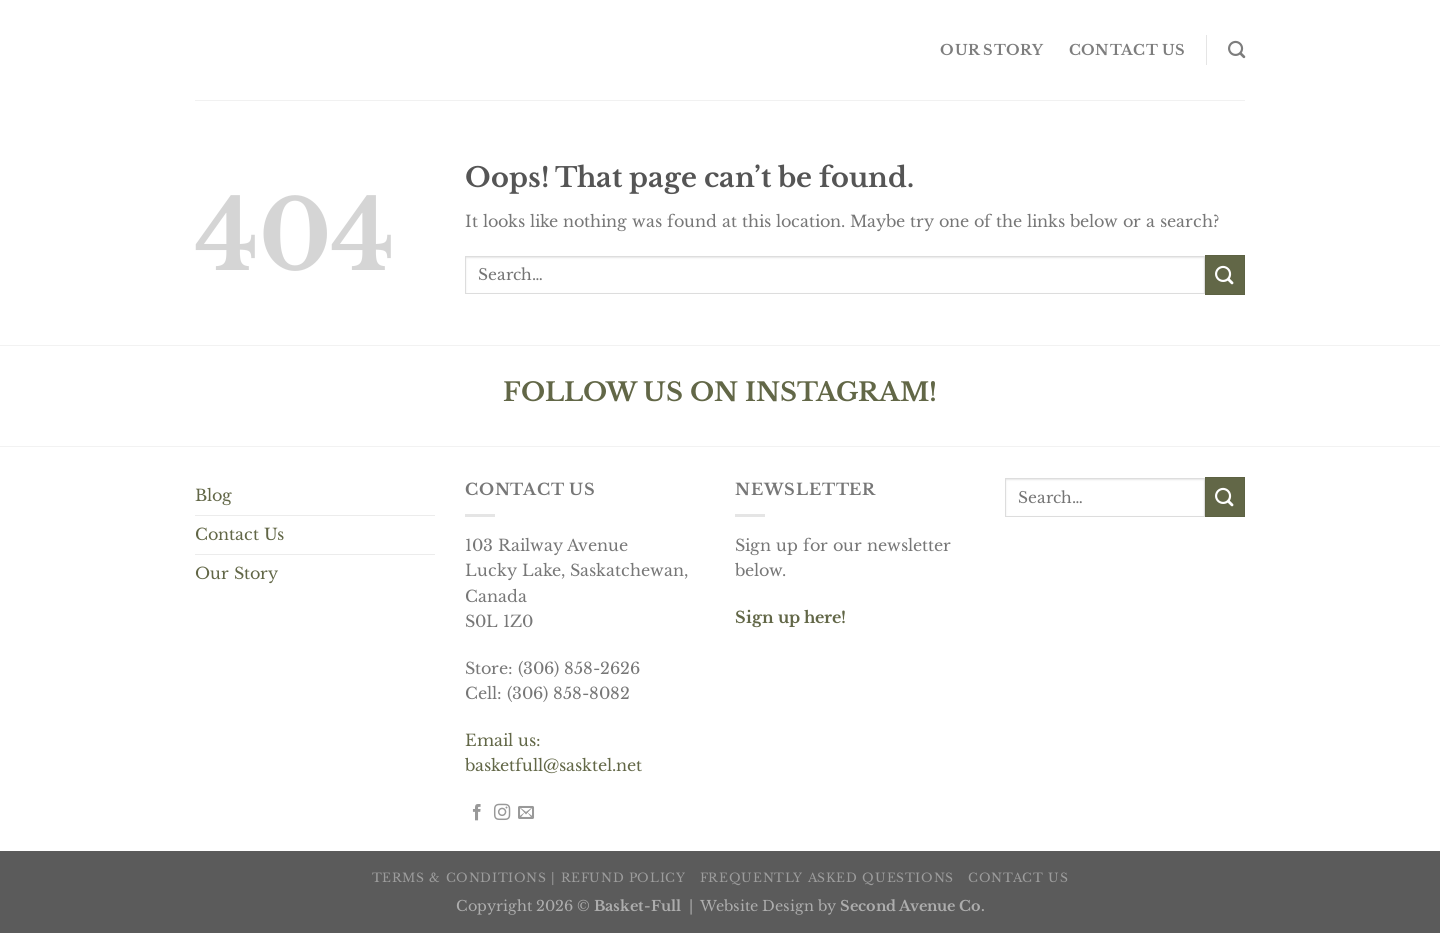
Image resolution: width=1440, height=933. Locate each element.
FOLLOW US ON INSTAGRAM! (720, 392)
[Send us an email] (526, 813)
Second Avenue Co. (912, 906)
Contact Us (239, 534)
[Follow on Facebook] (477, 813)
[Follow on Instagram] (502, 813)
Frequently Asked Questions (827, 877)
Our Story (236, 573)
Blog (213, 495)
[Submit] (1225, 274)
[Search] (1236, 50)
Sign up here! (790, 617)
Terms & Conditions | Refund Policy (529, 877)
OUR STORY (991, 50)
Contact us (1127, 50)
